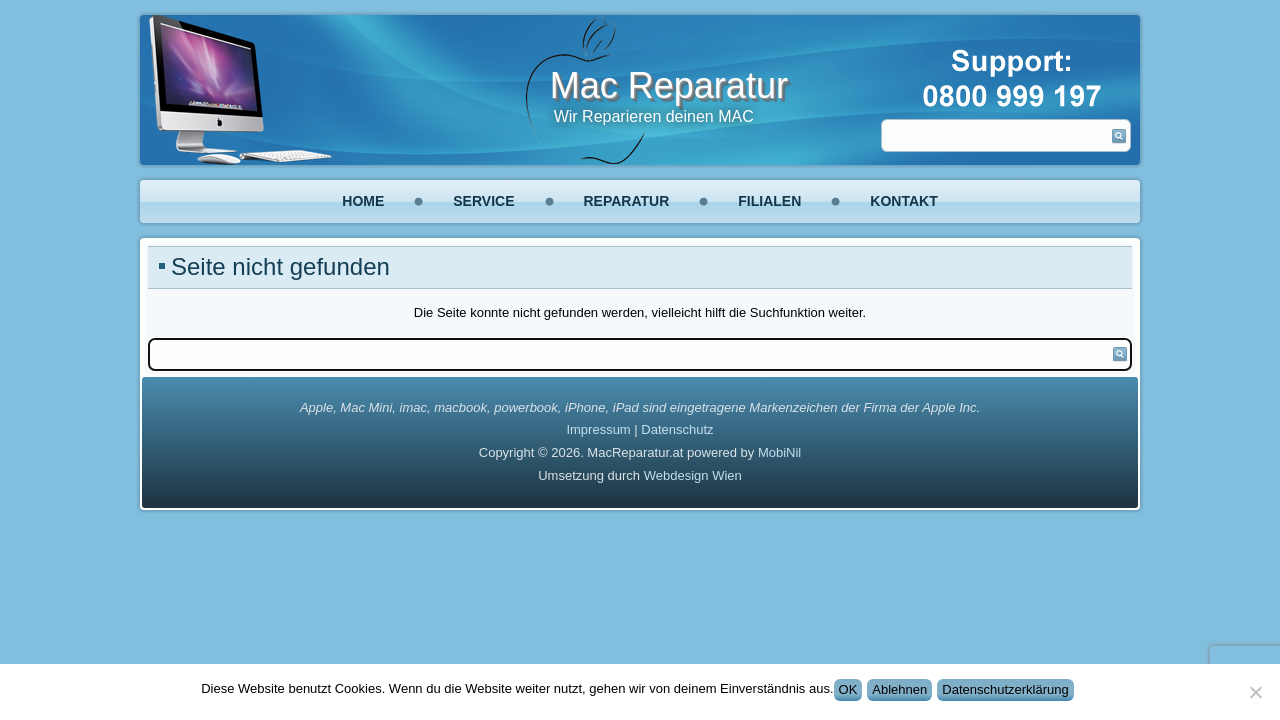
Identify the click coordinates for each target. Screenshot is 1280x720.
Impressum (598, 429)
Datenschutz (677, 429)
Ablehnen (899, 689)
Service (483, 201)
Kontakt (903, 201)
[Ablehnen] (1255, 692)
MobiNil (779, 452)
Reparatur (627, 201)
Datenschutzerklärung (1005, 689)
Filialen (769, 201)
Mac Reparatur (669, 85)
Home (363, 201)
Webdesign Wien (693, 475)
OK (848, 689)
